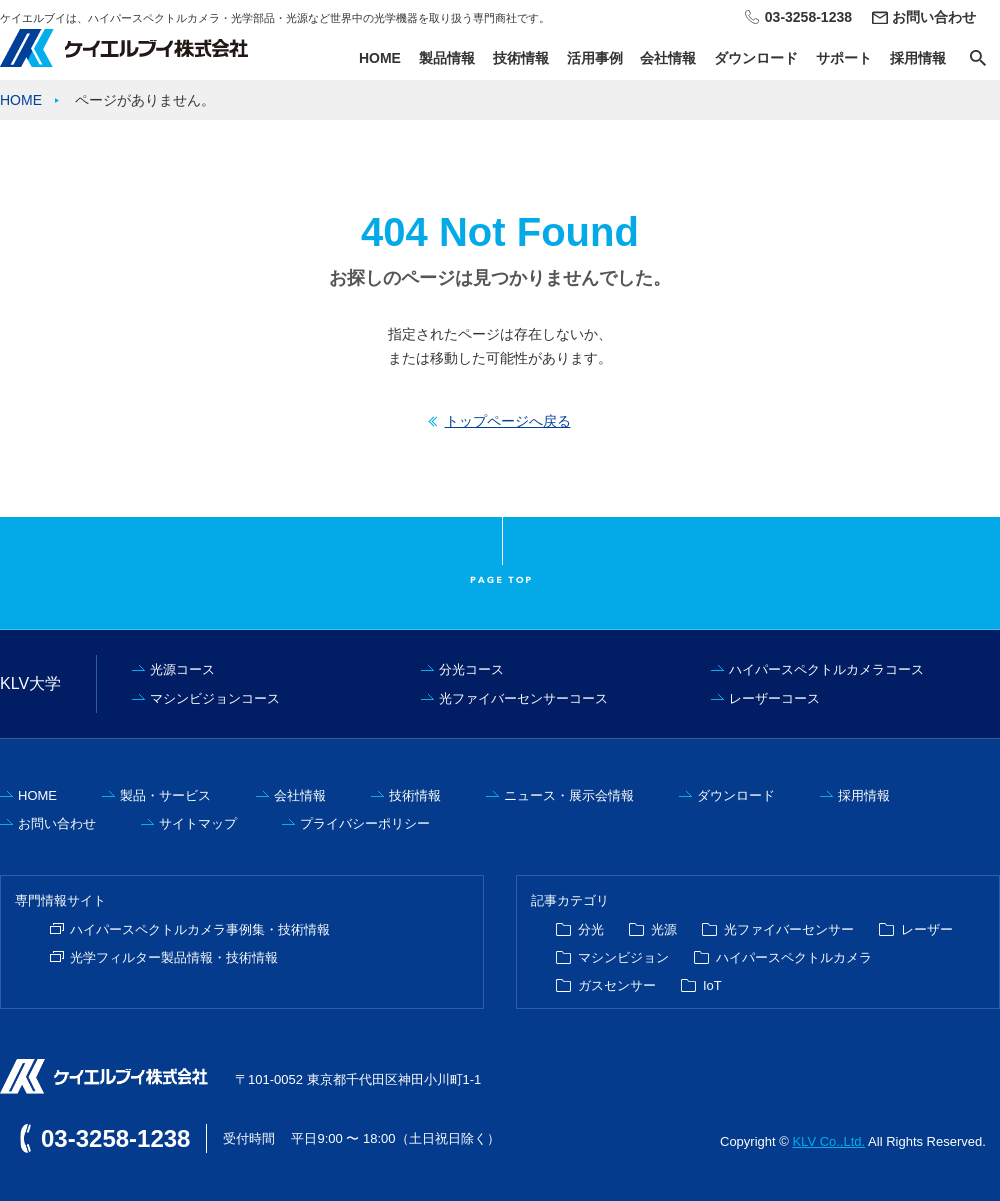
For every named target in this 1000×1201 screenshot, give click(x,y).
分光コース (471, 669)
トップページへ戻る (508, 421)
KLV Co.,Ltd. (828, 1141)
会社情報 (668, 58)
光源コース (182, 669)
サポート (844, 58)
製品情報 (447, 58)
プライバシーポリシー (365, 823)
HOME (380, 58)
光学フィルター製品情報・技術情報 (174, 957)
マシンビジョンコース (215, 698)
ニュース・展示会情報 (569, 795)
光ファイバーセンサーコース (523, 698)
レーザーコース (774, 698)
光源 (664, 929)
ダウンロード (756, 58)
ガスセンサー (617, 985)
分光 (591, 929)
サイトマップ (198, 823)
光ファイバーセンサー (789, 929)
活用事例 (595, 58)
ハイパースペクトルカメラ (794, 957)
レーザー (927, 929)
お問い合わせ (934, 17)
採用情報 (918, 58)
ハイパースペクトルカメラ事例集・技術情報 (200, 929)
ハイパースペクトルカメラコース (826, 669)
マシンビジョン (623, 957)
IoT (712, 985)
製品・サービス (165, 795)
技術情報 (521, 58)
